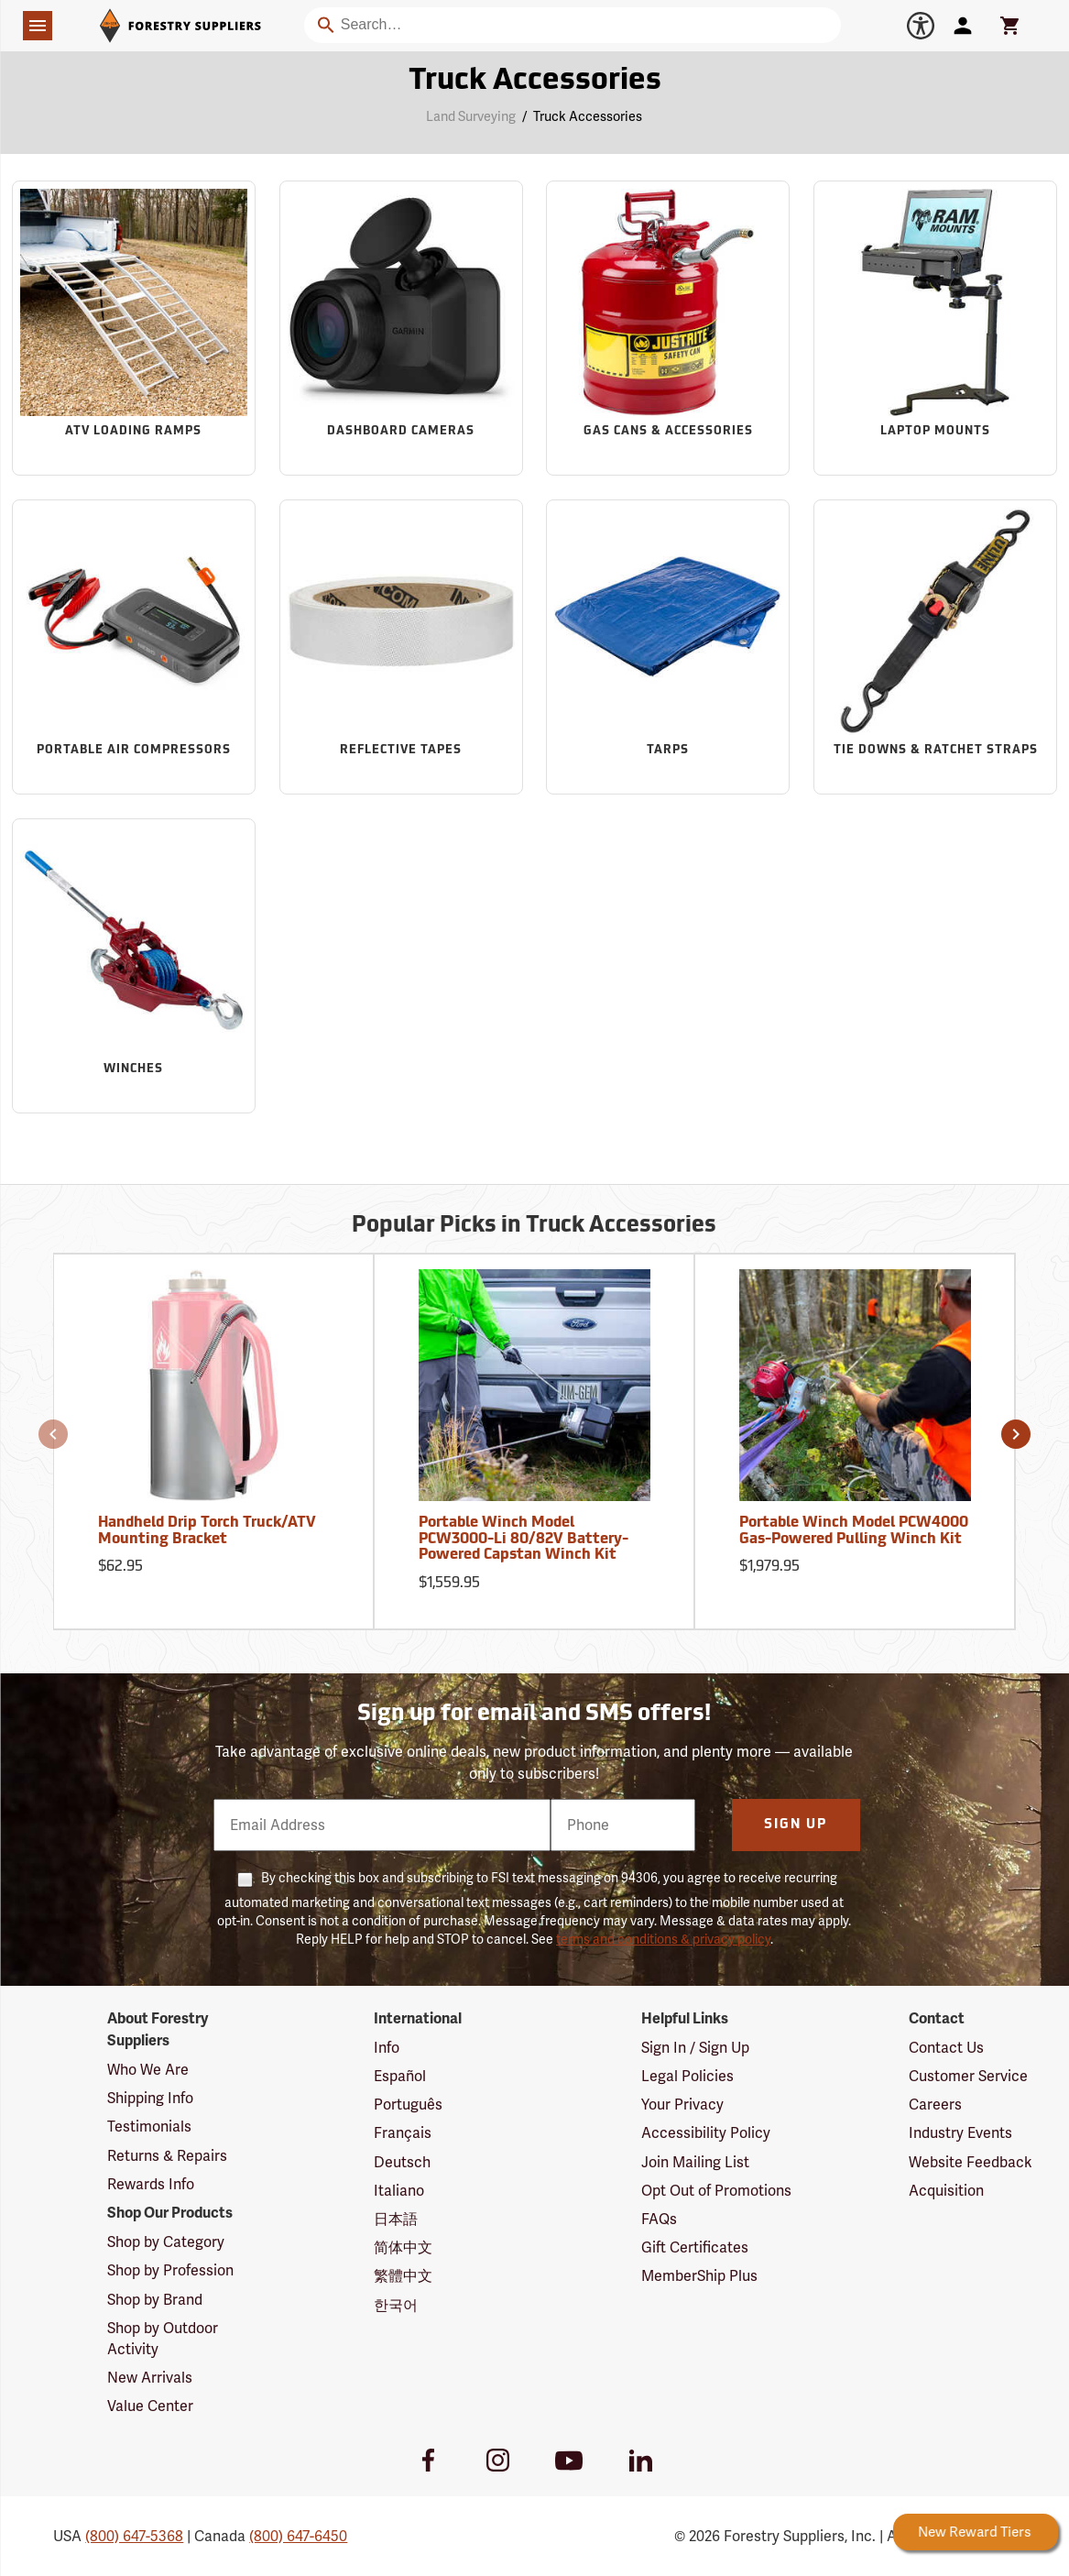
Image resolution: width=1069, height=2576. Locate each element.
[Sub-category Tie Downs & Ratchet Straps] (935, 647)
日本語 (396, 2219)
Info (386, 2047)
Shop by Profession (170, 2270)
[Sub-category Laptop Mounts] (935, 328)
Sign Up (795, 1825)
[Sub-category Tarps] (668, 647)
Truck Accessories (587, 116)
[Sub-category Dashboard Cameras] (401, 328)
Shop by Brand (154, 2299)
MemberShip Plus (699, 2276)
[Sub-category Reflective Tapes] (401, 647)
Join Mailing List (695, 2162)
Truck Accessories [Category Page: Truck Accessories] (535, 81)
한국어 (396, 2305)
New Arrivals (149, 2377)
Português (408, 2104)
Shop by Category (165, 2242)
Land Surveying (471, 116)
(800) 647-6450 (298, 2536)
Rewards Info (150, 2184)
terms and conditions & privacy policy (663, 1939)
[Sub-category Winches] (134, 965)
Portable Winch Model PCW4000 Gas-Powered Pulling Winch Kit (853, 1531)
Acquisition (946, 2190)
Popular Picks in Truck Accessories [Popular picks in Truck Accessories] (534, 1226)
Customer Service (968, 2076)
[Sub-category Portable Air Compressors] (134, 647)
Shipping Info (150, 2098)
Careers (935, 2104)
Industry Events (960, 2133)
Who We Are (148, 2069)
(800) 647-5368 (134, 2536)
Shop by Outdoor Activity (162, 2338)
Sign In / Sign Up (695, 2047)
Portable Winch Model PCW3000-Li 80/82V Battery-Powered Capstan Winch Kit (523, 1539)
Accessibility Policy (705, 2133)
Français (402, 2133)
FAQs (659, 2219)
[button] (53, 1434)
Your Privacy (682, 2104)
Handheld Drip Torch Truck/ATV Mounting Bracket (207, 1531)
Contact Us (946, 2047)
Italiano (399, 2190)
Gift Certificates (694, 2247)
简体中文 (403, 2247)
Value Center (150, 2406)
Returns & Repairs (167, 2155)
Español (400, 2076)
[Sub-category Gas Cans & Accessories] (668, 328)
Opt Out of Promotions (716, 2190)
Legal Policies (687, 2076)
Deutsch (402, 2162)
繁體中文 (403, 2276)
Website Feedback (970, 2162)
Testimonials (149, 2126)
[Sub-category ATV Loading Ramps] (134, 328)
